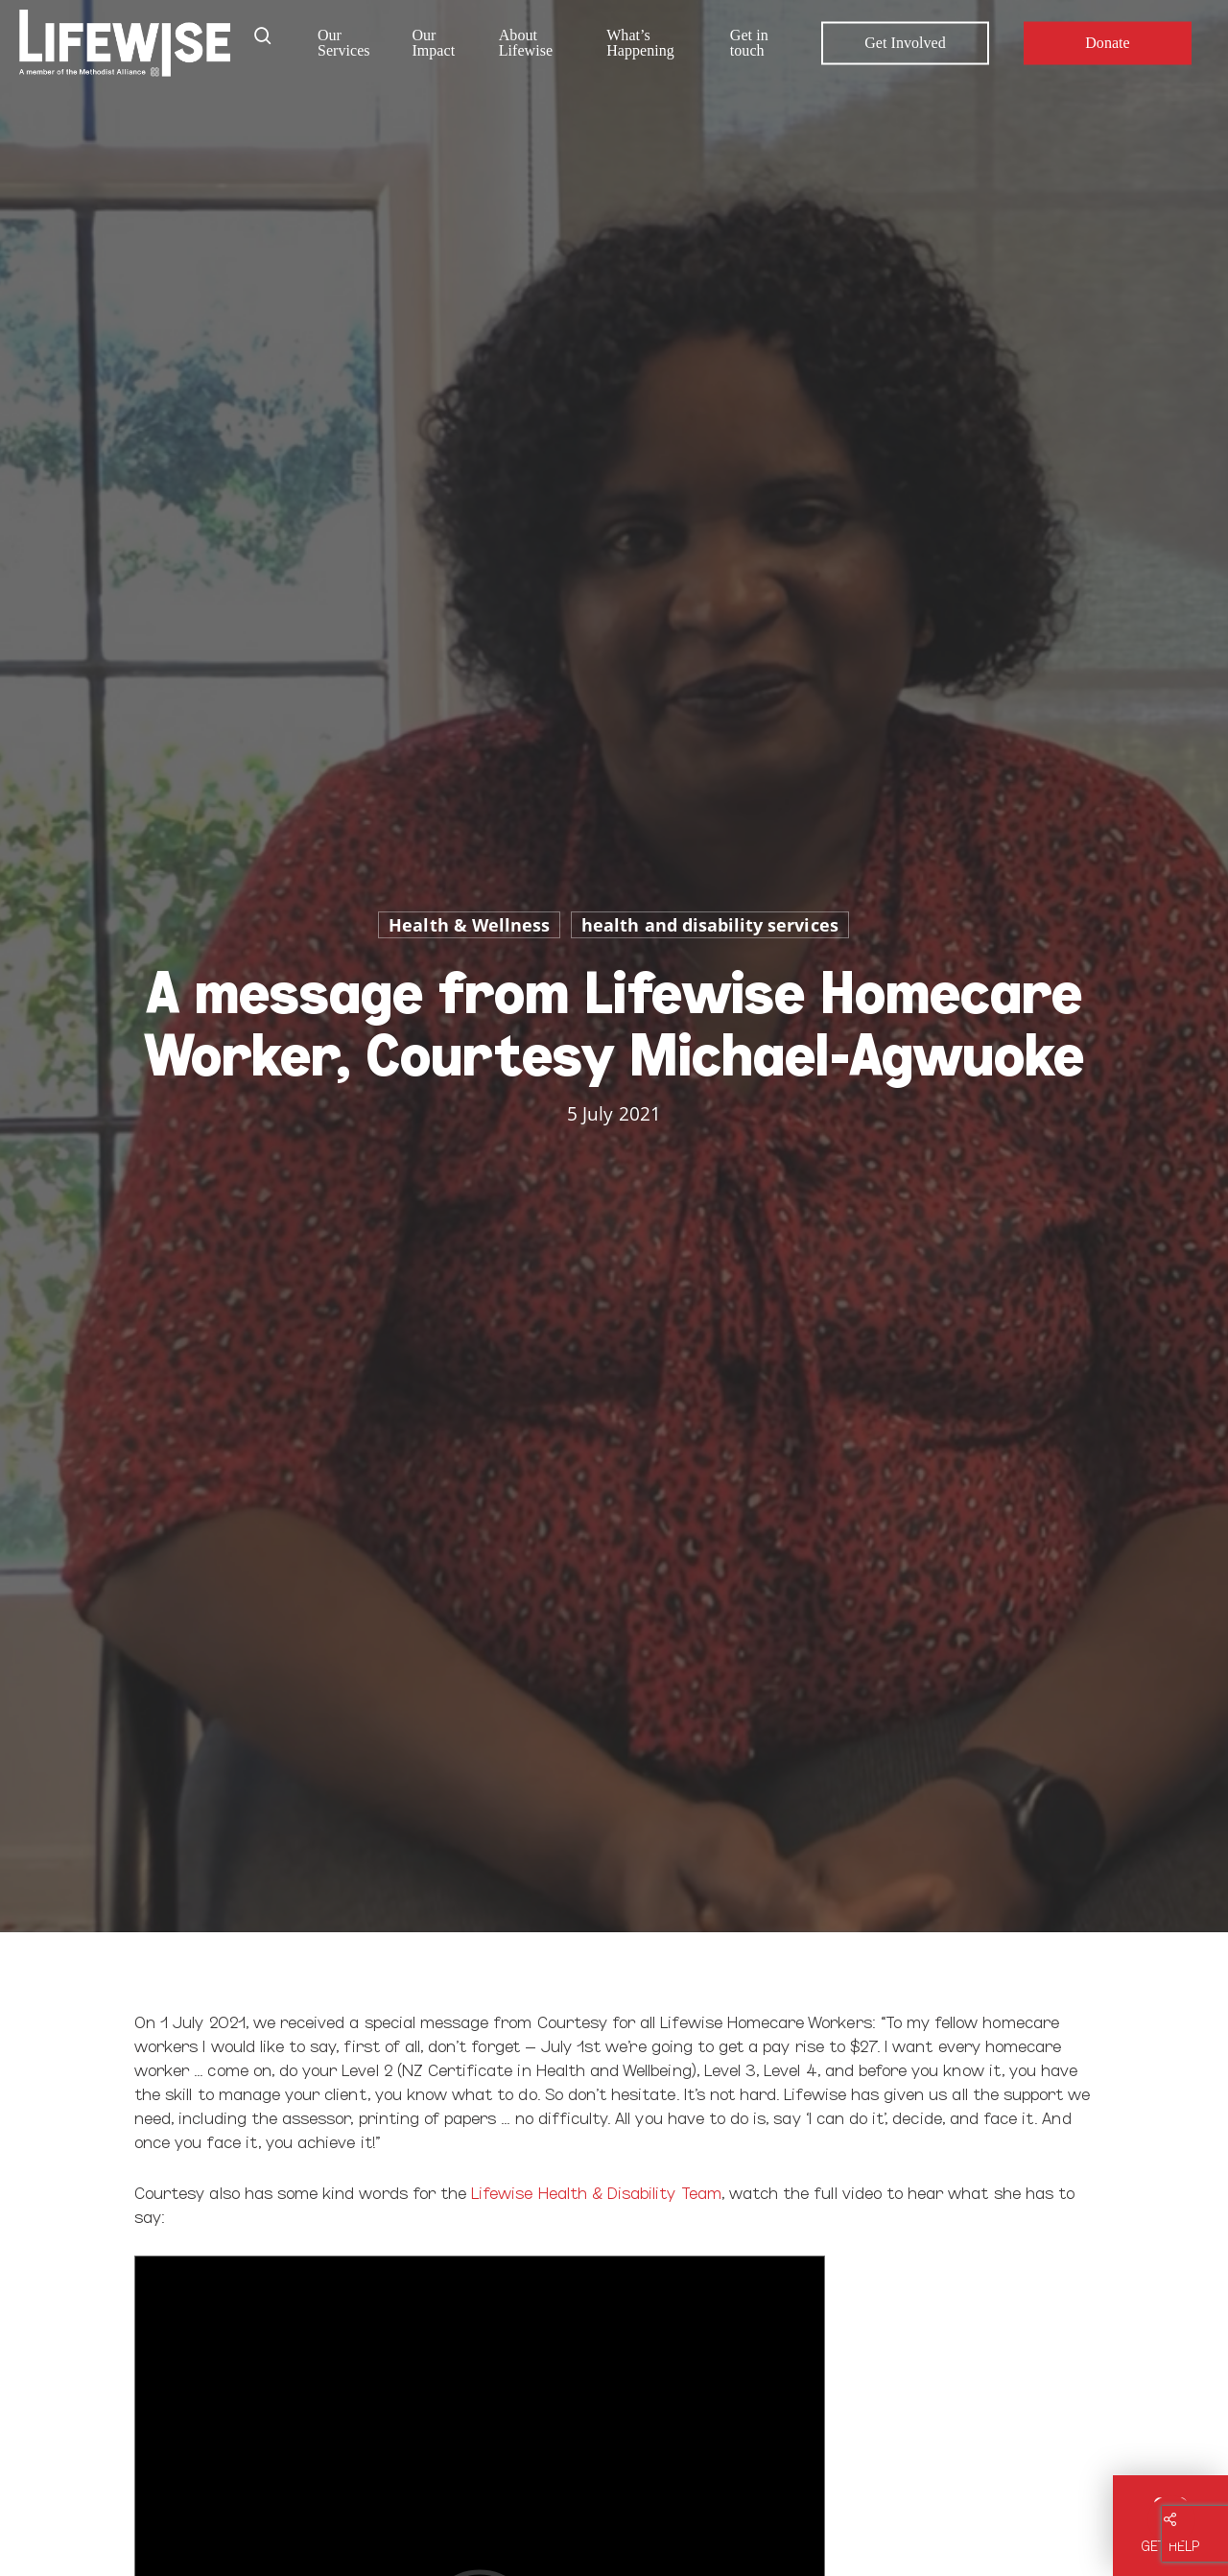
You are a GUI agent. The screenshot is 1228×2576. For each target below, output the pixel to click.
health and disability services (709, 924)
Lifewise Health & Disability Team (596, 2192)
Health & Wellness (469, 924)
